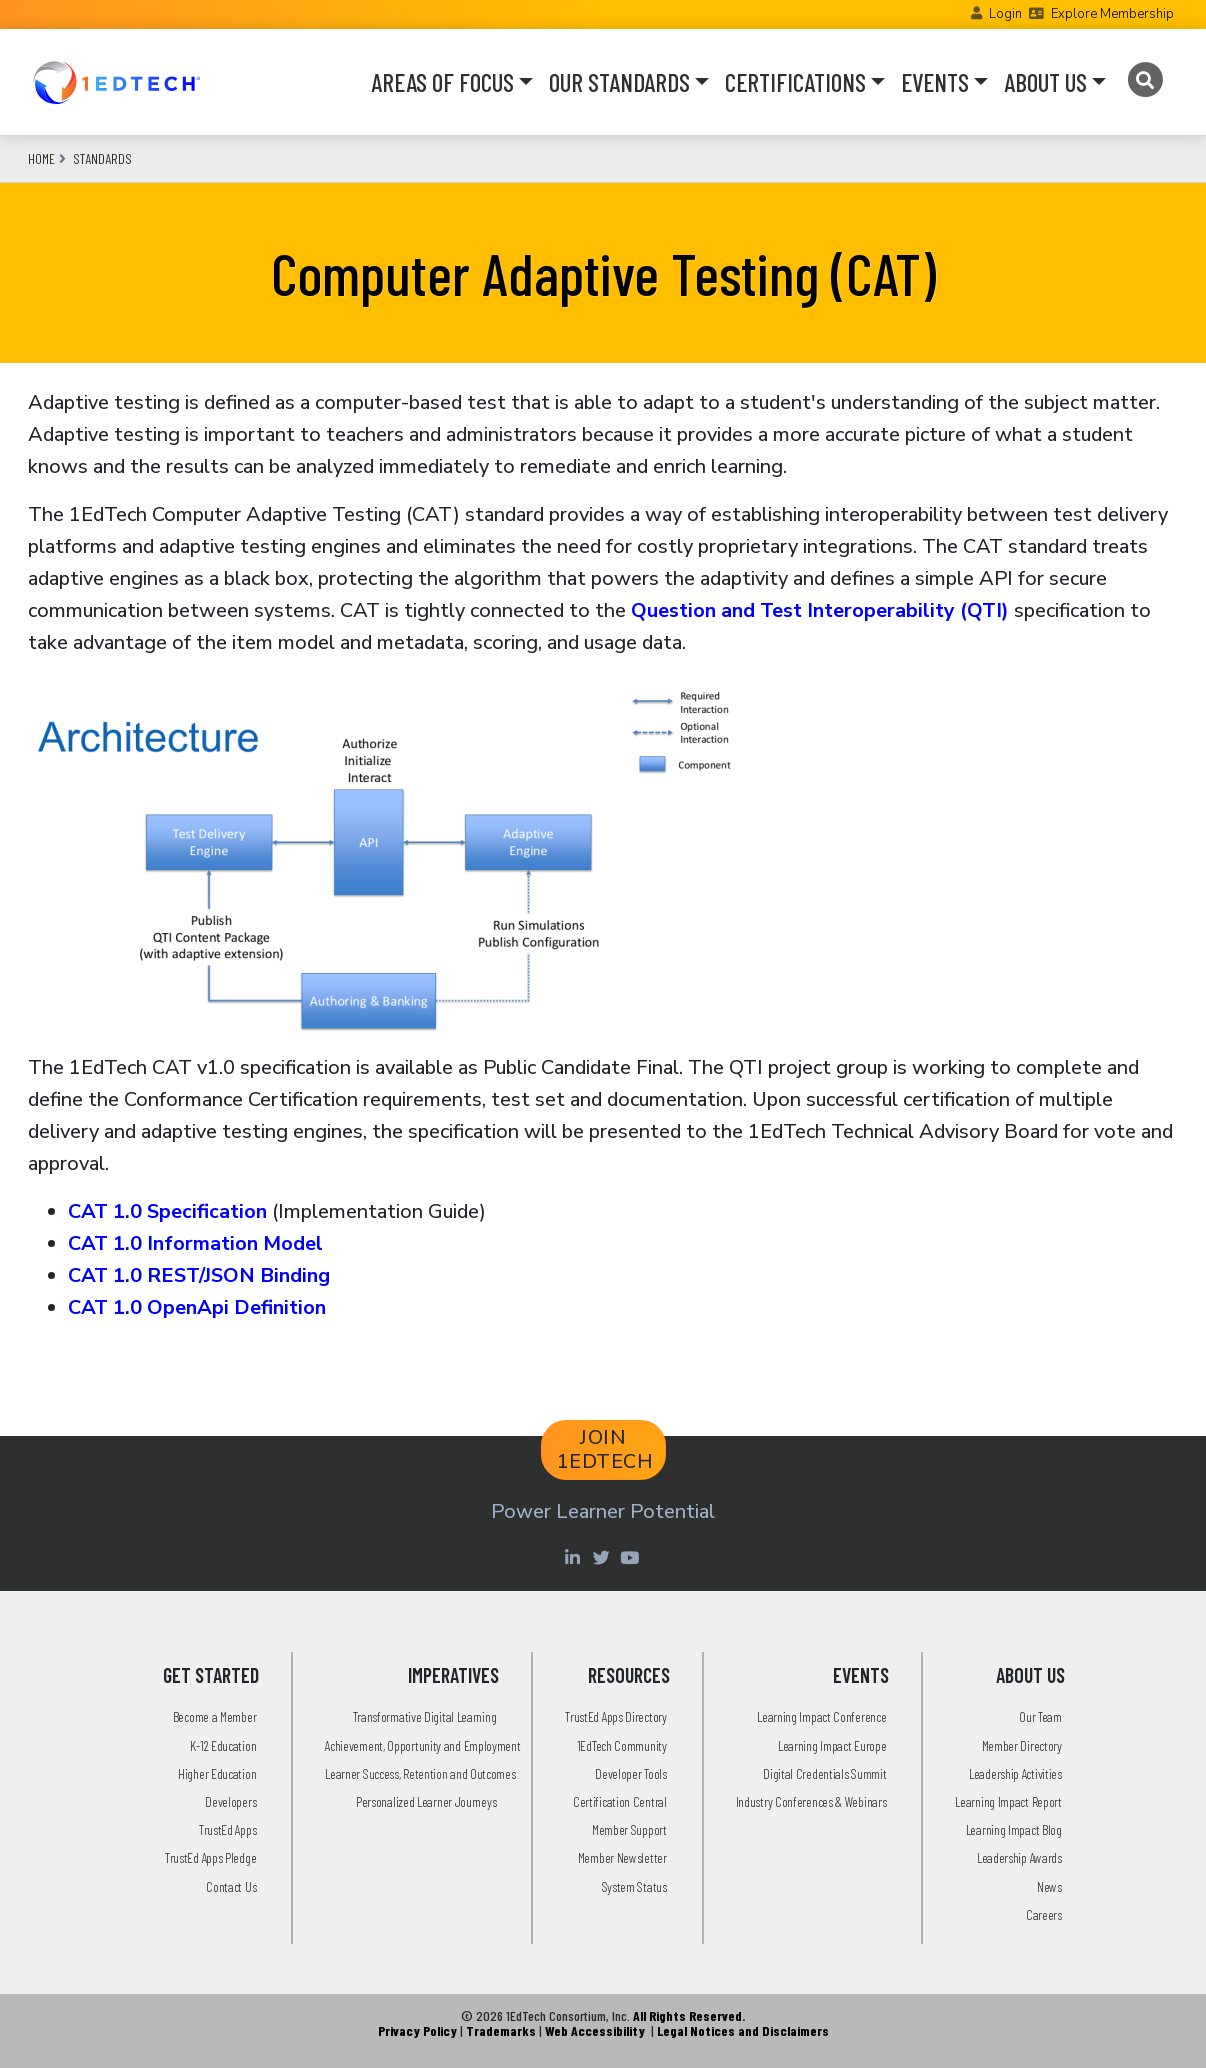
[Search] (1144, 80)
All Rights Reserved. (689, 2015)
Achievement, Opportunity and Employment (422, 1745)
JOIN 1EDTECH (605, 1449)
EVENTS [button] (935, 82)
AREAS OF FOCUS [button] (442, 82)
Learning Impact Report (1008, 1801)
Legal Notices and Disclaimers (743, 2030)
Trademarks (501, 2030)
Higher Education (217, 1773)
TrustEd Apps (227, 1829)
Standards (102, 158)
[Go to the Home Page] (116, 82)
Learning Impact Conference (821, 1716)
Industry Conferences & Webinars (811, 1801)
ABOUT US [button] (1045, 82)
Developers (230, 1801)
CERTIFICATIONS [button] (795, 82)
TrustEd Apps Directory (615, 1716)
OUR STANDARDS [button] (619, 82)
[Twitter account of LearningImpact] (603, 1557)
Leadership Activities (1015, 1773)
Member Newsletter (622, 1857)
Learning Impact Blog (1014, 1829)
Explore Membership (1112, 14)
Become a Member (215, 1716)
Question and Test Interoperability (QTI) (820, 610)
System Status (634, 1886)
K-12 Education (223, 1745)
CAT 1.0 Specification (167, 1211)
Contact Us (231, 1886)
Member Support (629, 1829)
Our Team (1040, 1716)
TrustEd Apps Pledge (210, 1857)
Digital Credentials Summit (824, 1773)
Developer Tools (631, 1773)
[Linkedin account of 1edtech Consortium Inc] (574, 1557)
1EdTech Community (622, 1745)
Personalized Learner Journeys (426, 1801)
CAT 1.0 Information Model (195, 1243)
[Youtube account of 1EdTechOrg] (632, 1557)
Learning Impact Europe (832, 1745)
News (1049, 1886)
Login (1005, 14)
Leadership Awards (1019, 1857)
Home (41, 158)
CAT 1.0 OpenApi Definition (197, 1307)
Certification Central (620, 1801)
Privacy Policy (417, 2030)
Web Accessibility (595, 2030)
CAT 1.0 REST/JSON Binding (199, 1275)
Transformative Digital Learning (425, 1716)
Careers (1044, 1914)
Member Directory (1022, 1745)
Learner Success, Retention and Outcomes (420, 1773)
